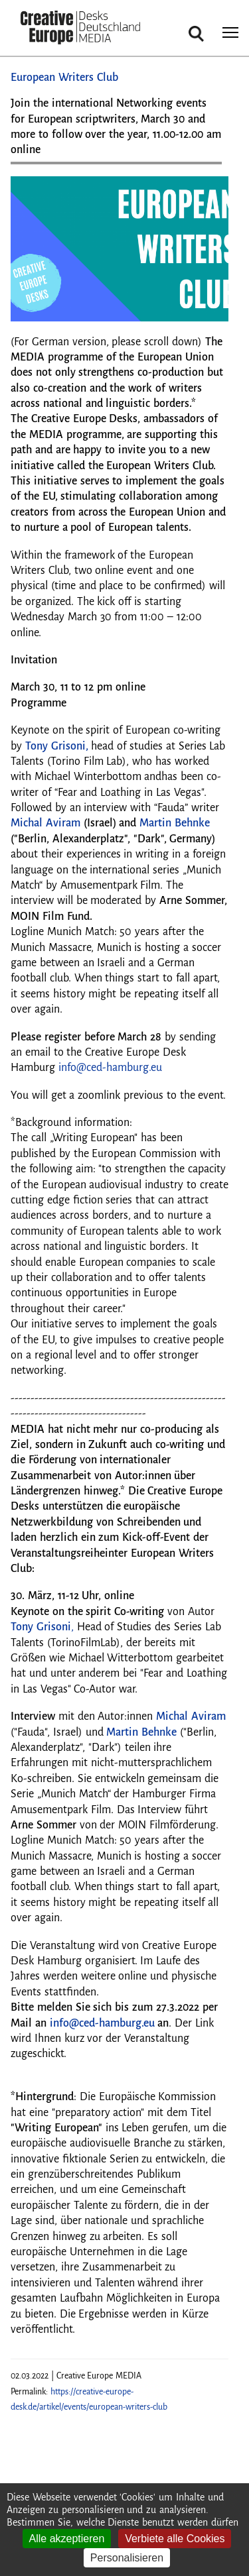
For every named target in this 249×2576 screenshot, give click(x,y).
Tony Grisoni (41, 1627)
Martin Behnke (141, 1732)
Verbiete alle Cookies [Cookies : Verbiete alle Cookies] (174, 2538)
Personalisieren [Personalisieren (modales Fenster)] (126, 2557)
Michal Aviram (191, 1716)
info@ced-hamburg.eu (110, 1068)
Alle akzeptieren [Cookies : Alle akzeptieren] (67, 2538)
